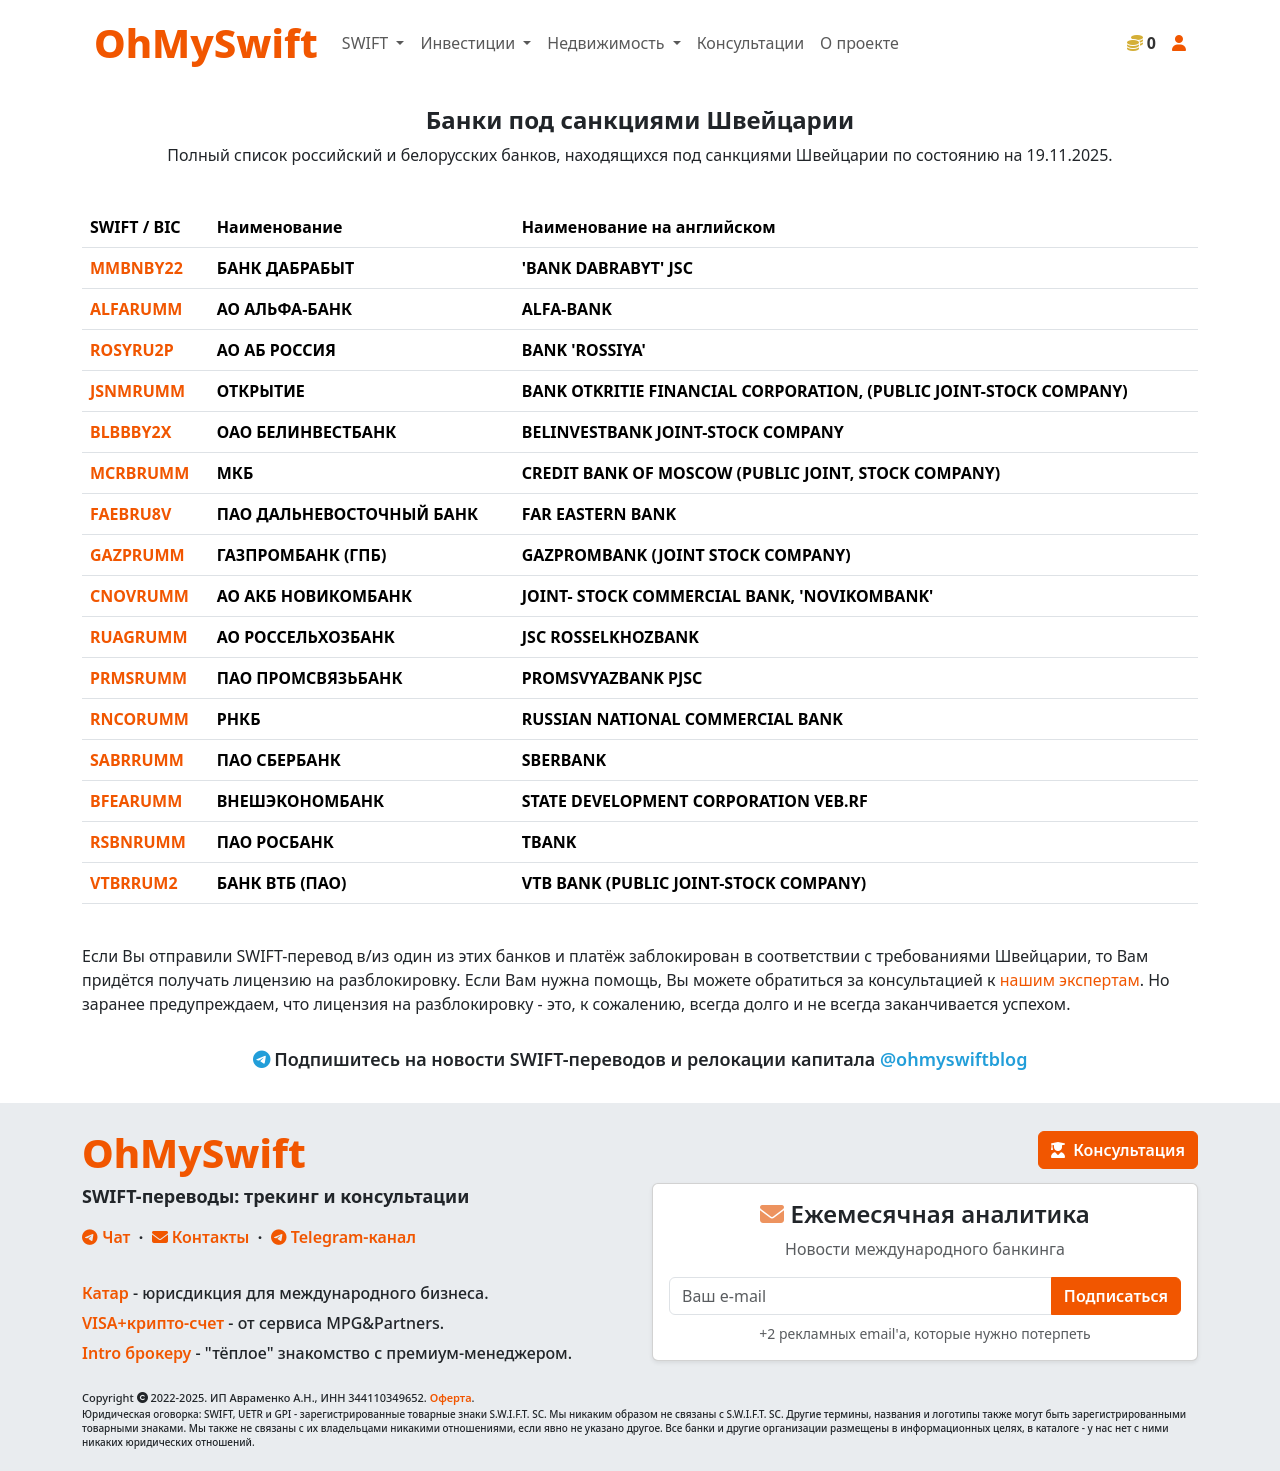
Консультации (750, 43)
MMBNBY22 (136, 268)
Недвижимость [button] (607, 43)
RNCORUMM (139, 719)
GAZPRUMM (137, 555)
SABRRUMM (137, 760)
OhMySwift (206, 42)
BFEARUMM (136, 801)
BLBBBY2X (130, 432)
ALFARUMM (136, 309)
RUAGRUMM (139, 637)
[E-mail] (860, 1296)
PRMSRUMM (138, 678)
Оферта (451, 1397)
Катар (105, 1293)
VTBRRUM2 (134, 883)
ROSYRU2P (132, 350)
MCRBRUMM (139, 473)
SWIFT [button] (367, 43)
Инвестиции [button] (469, 43)
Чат (106, 1237)
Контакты (201, 1237)
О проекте (859, 43)
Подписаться (1116, 1296)
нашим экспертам (1070, 980)
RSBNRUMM (138, 842)
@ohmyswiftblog (954, 1059)
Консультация (1118, 1150)
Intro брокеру (136, 1353)
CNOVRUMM (139, 596)
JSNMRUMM (137, 391)
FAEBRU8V (130, 514)
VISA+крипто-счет (153, 1323)
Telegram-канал (343, 1237)
